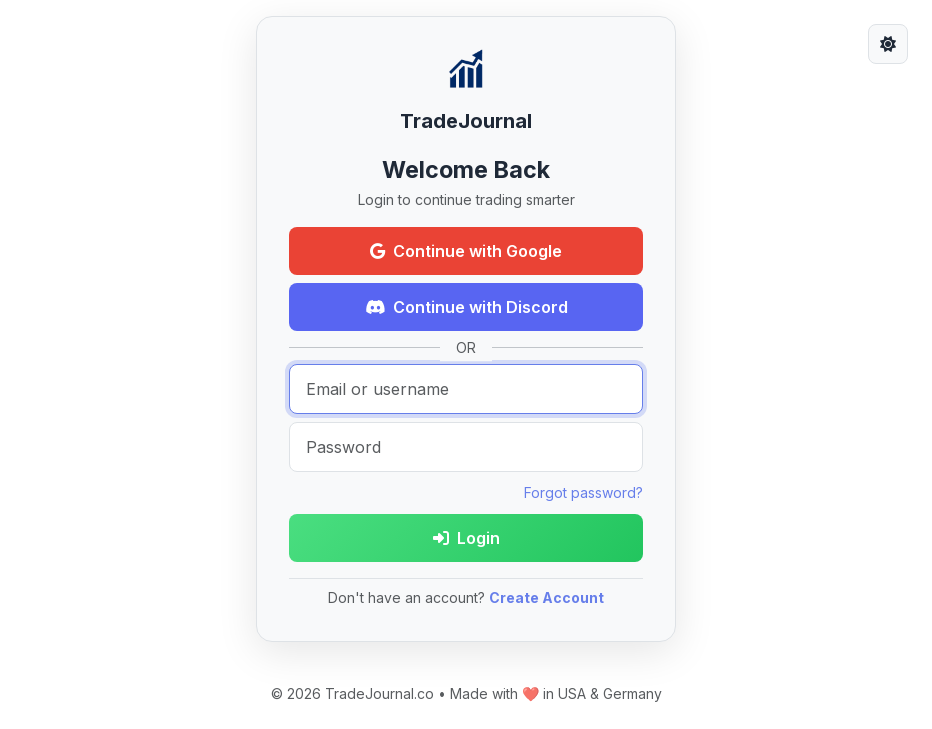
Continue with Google (466, 251)
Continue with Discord (466, 307)
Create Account (546, 597)
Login (466, 538)
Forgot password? (583, 492)
